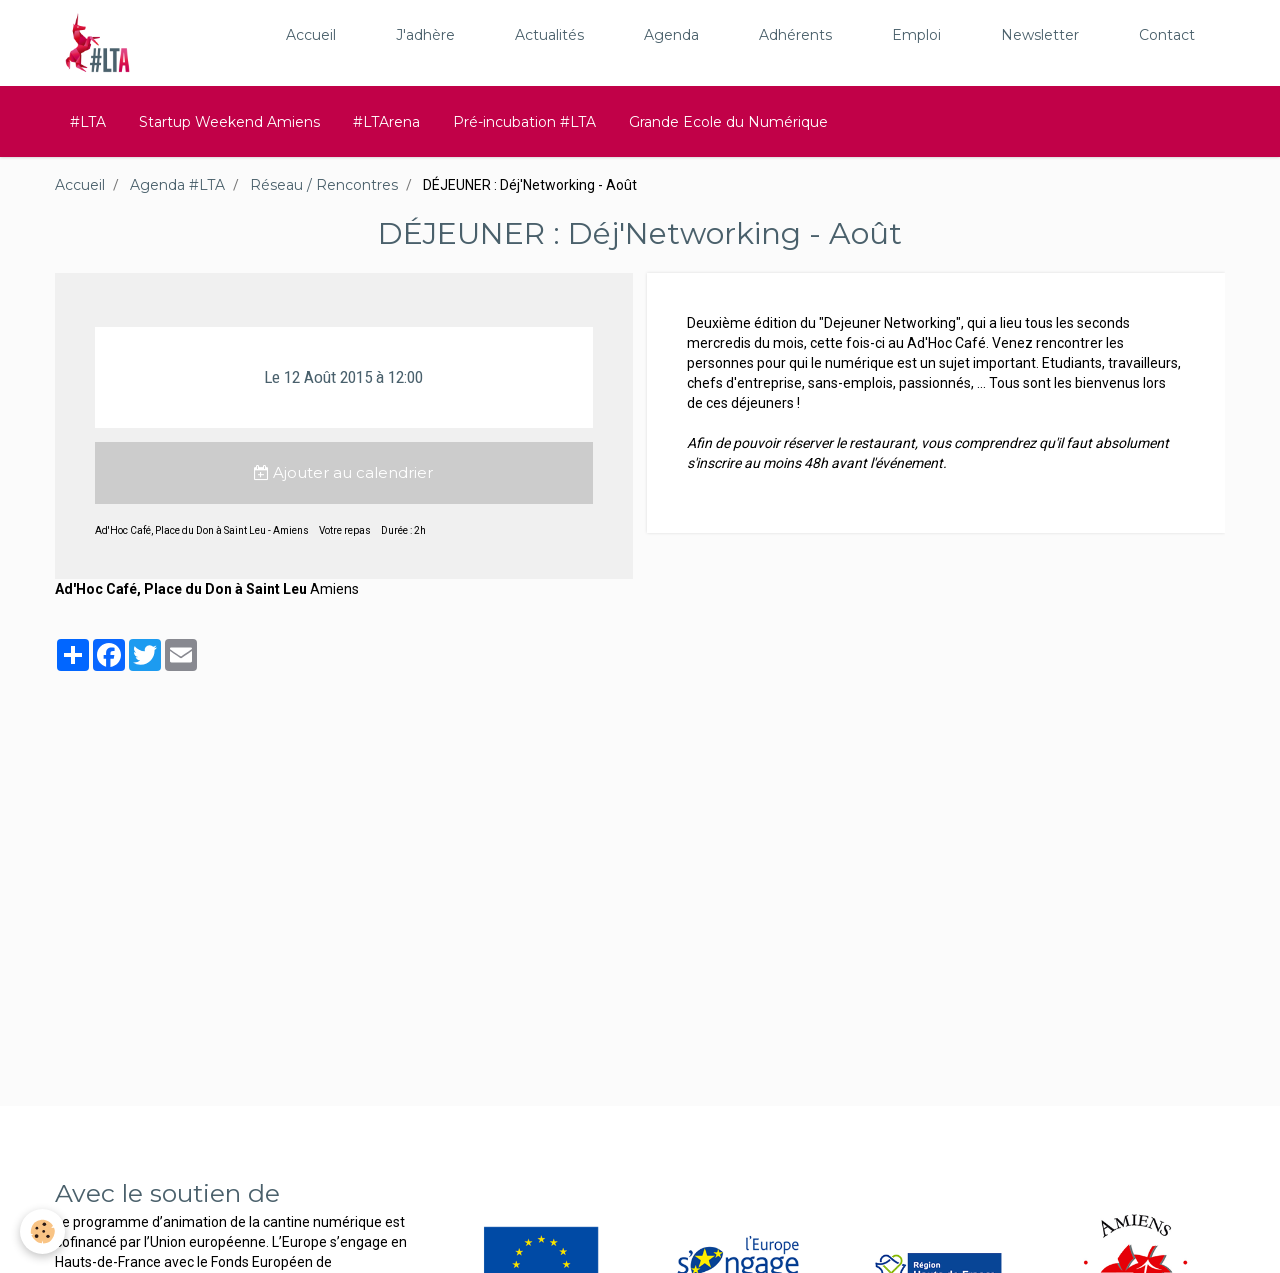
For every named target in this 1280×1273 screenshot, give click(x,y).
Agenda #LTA (177, 185)
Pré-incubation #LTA (524, 122)
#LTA (88, 122)
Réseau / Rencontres (324, 185)
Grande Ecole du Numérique (728, 122)
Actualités (549, 35)
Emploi (916, 35)
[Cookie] (42, 1231)
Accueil (311, 35)
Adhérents (795, 35)
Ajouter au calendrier (343, 472)
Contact (1167, 35)
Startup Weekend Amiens (229, 122)
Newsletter (1040, 35)
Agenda (671, 35)
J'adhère (425, 35)
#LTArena (386, 122)
